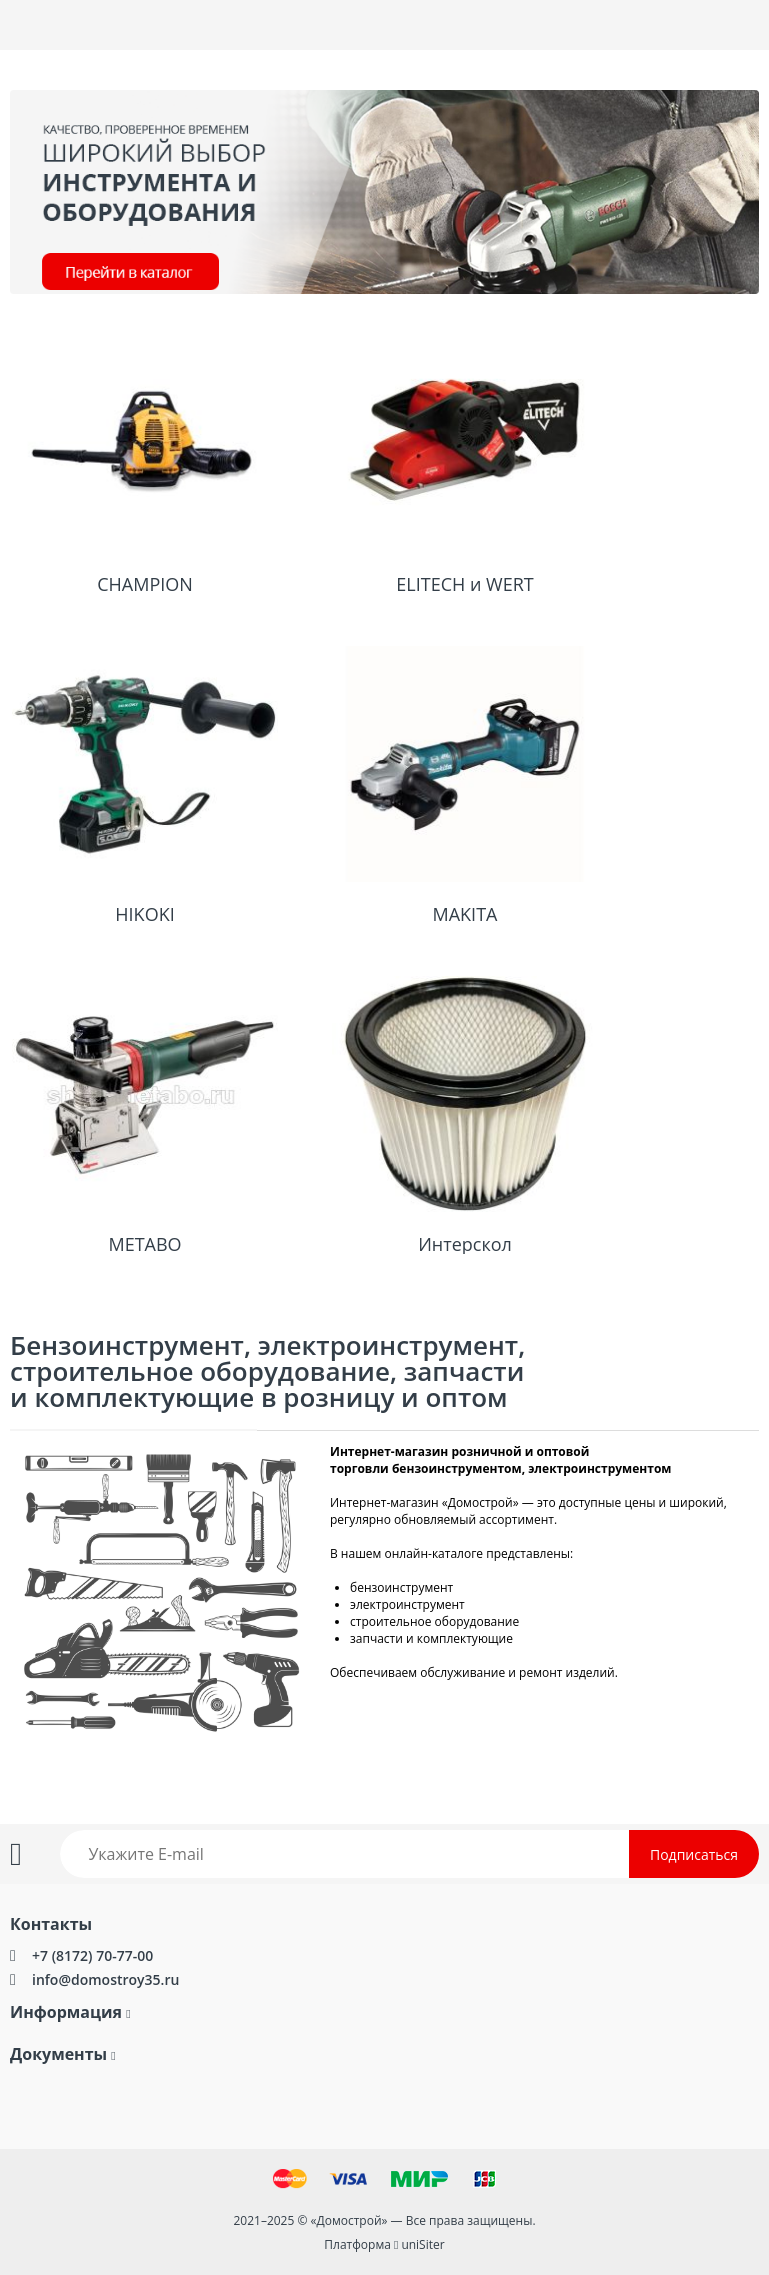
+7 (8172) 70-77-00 (92, 1955)
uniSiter (422, 2244)
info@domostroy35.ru (105, 1979)
